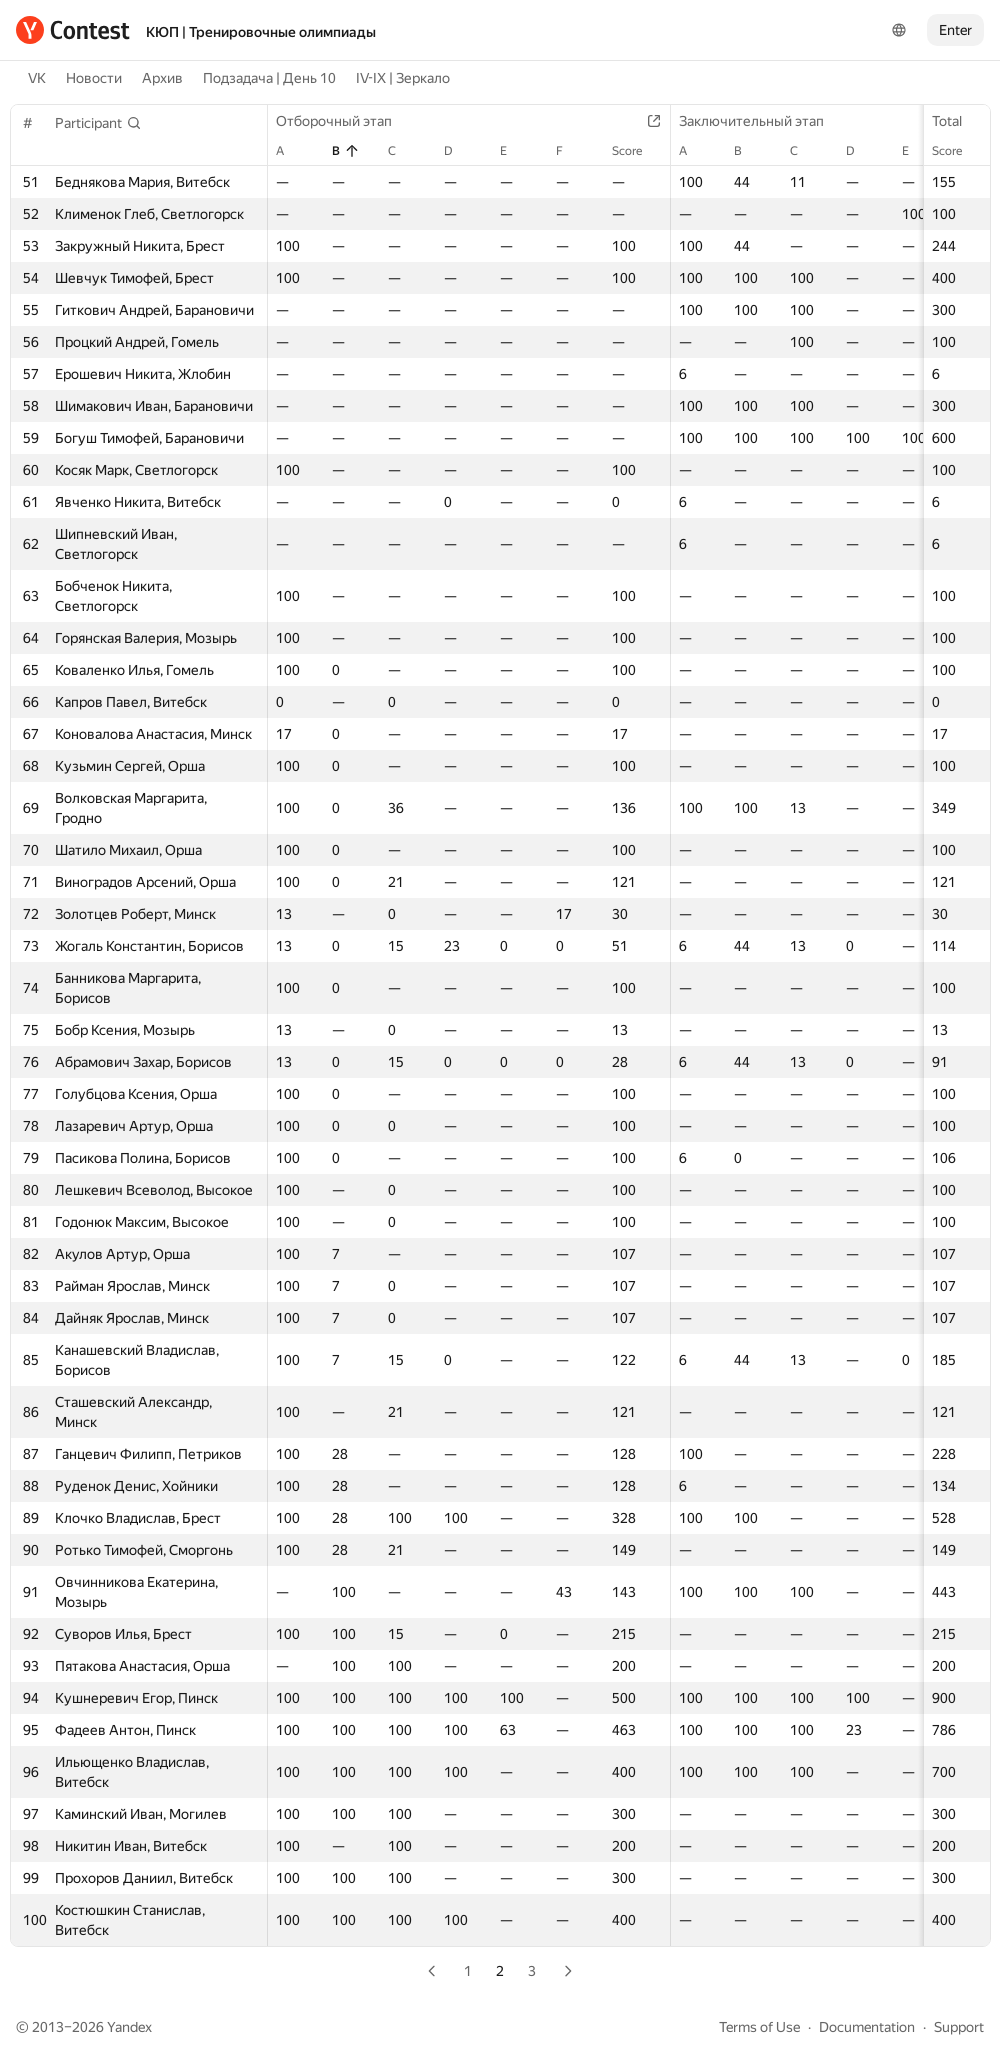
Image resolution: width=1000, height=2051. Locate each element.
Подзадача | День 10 (269, 78)
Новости (94, 78)
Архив (162, 78)
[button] (98, 123)
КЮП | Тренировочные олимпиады (261, 32)
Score (957, 151)
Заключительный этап (761, 121)
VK (37, 78)
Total (957, 121)
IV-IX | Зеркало (403, 78)
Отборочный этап (344, 121)
